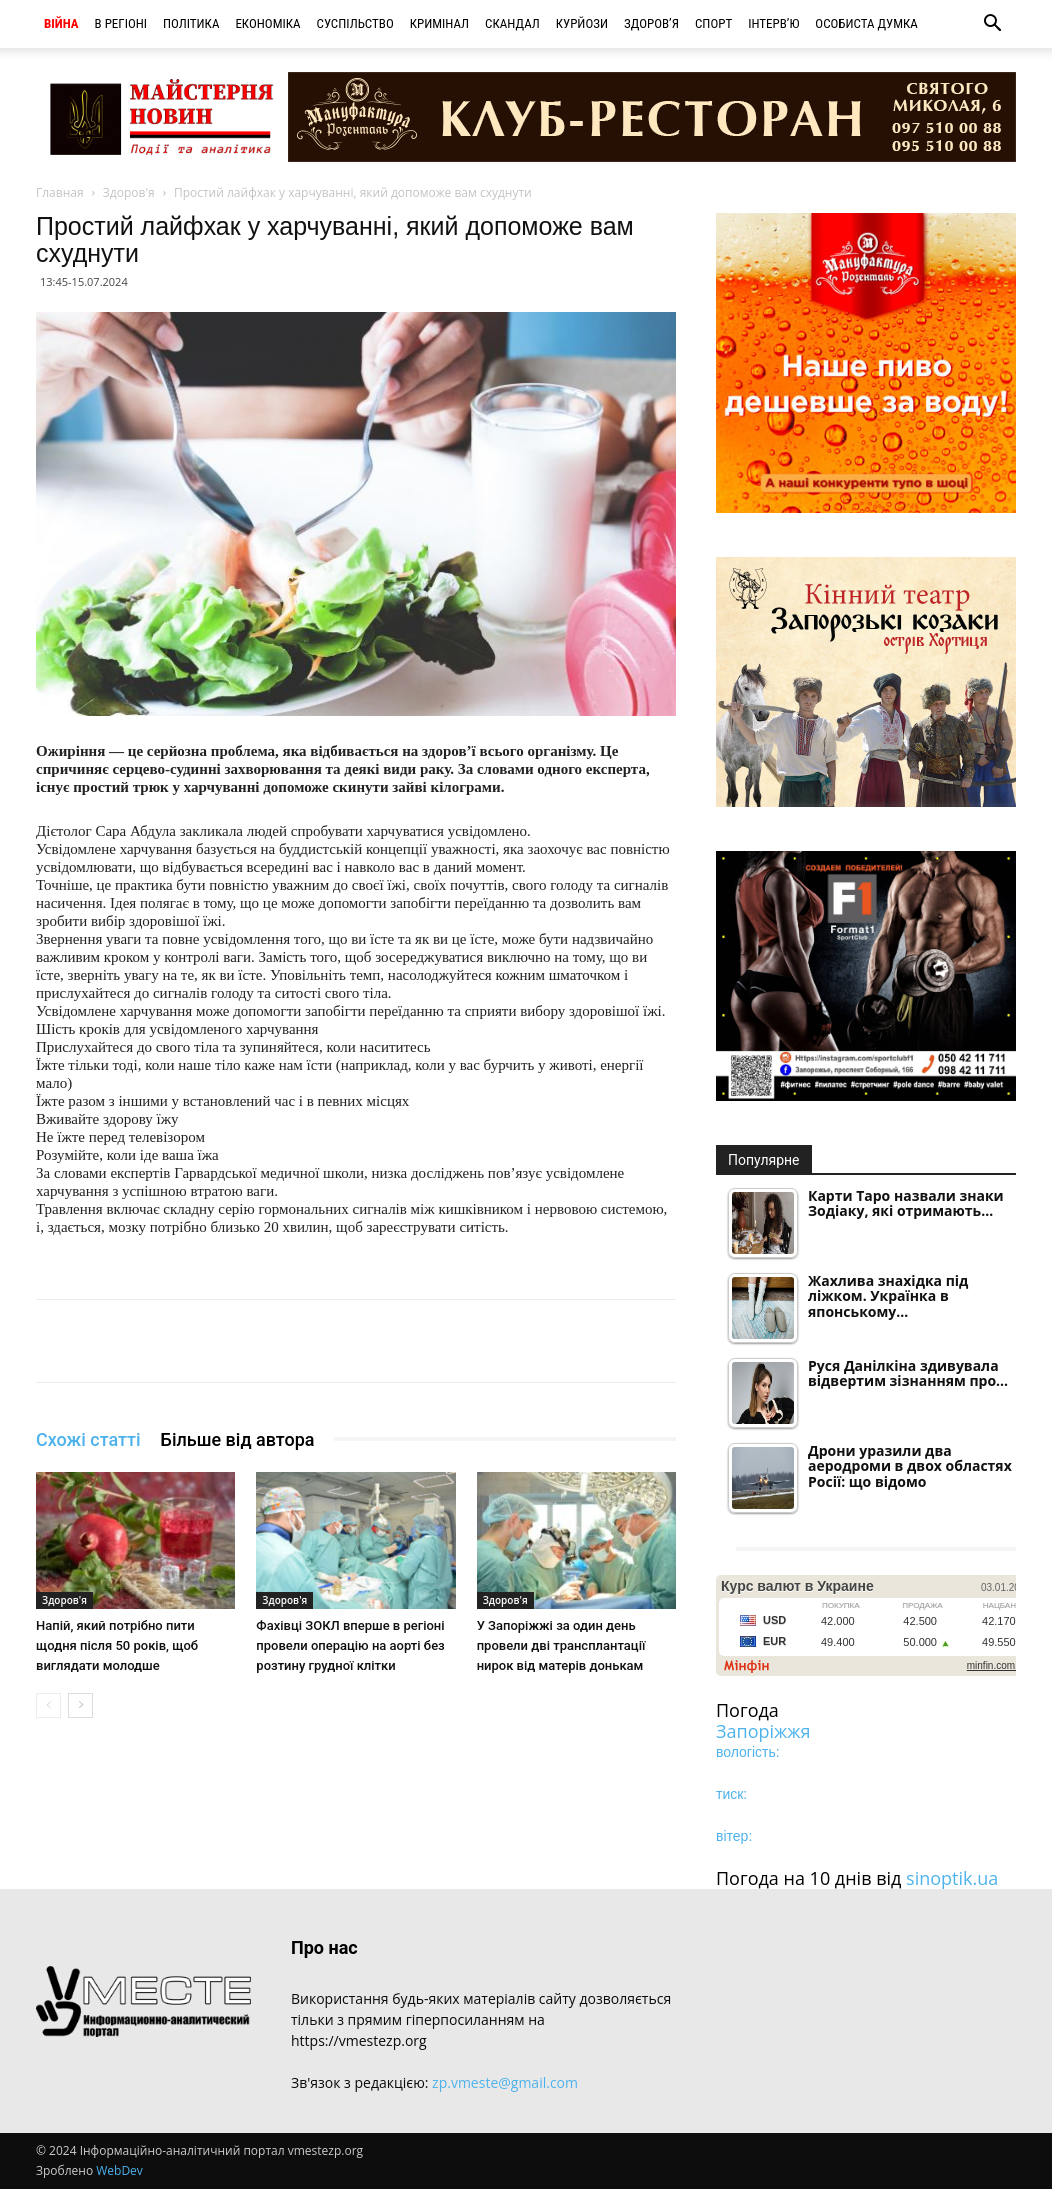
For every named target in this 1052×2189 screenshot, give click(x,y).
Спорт (713, 23)
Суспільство (355, 23)
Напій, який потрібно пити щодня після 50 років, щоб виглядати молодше (117, 1645)
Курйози (582, 23)
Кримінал (439, 23)
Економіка (267, 23)
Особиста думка (866, 23)
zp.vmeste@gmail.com (505, 2082)
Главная (60, 192)
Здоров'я (129, 192)
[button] (992, 25)
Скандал (512, 23)
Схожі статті (88, 1439)
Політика (191, 23)
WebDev (119, 2170)
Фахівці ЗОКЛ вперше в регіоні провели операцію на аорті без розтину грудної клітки (350, 1645)
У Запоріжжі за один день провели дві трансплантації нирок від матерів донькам (561, 1645)
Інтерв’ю (773, 23)
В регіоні (121, 23)
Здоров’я (651, 23)
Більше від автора (238, 1439)
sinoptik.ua (952, 1878)
